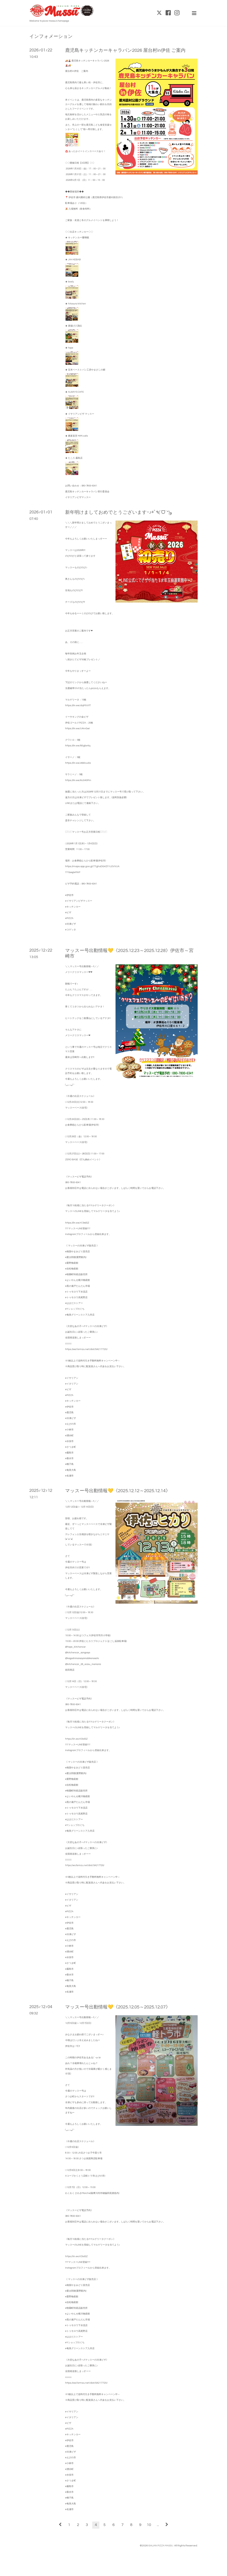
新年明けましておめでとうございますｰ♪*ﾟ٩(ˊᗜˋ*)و (118, 512)
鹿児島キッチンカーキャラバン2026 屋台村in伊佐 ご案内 (125, 50)
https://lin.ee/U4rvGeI (77, 728)
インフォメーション (51, 36)
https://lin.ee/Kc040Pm (78, 780)
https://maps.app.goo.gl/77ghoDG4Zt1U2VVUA (92, 866)
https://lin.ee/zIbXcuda (78, 763)
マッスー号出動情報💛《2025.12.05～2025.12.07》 (117, 2007)
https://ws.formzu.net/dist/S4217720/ (86, 1349)
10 (149, 2525)
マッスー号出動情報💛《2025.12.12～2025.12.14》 (117, 1490)
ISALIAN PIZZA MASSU (160, 2545)
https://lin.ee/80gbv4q (77, 745)
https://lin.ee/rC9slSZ (77, 1223)
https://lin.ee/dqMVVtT (78, 705)
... (158, 2525)
